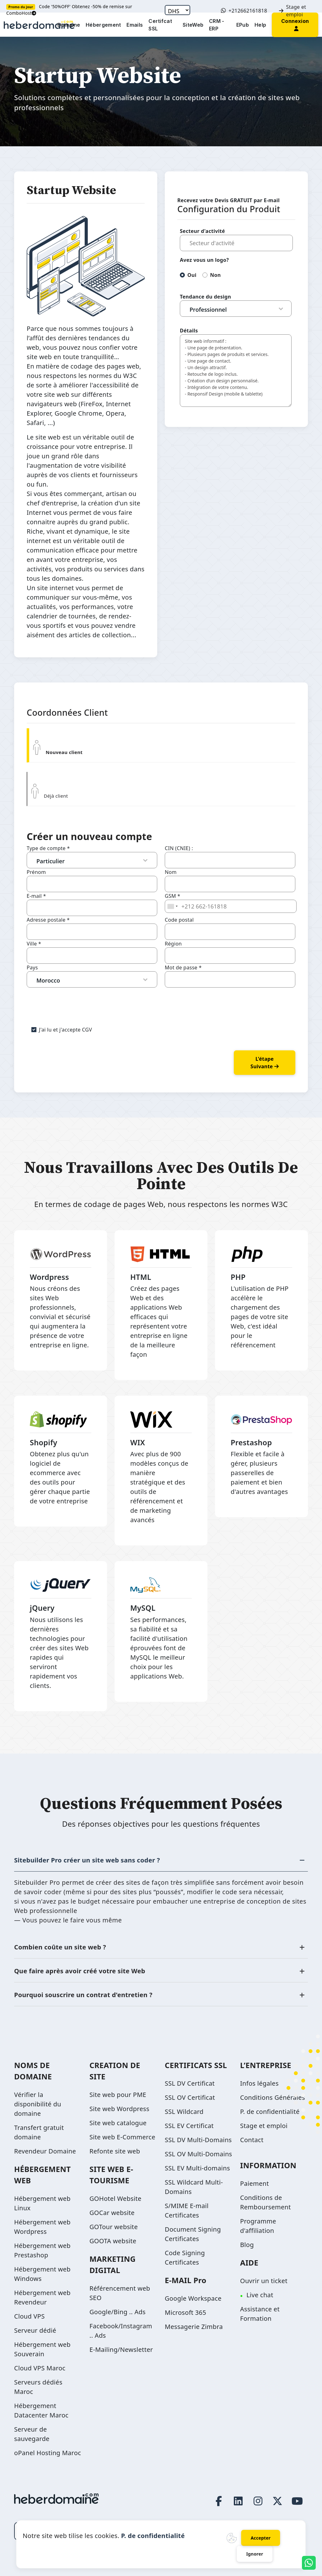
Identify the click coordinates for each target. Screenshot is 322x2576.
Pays (32, 967)
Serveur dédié (35, 2330)
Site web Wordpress (119, 2108)
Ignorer (254, 2554)
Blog (247, 2244)
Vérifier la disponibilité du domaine (37, 2104)
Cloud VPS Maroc (39, 2368)
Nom (171, 872)
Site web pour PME (117, 2094)
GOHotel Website (115, 2198)
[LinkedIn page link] (238, 2501)
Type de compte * (48, 848)
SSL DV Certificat (190, 2083)
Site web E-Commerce (122, 2137)
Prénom (36, 872)
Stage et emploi (292, 10)
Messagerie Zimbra (194, 2326)
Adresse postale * (48, 919)
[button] (295, 24)
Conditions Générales (272, 2097)
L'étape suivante (264, 1062)
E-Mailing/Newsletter (121, 2349)
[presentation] (74, 1000)
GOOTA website (112, 2241)
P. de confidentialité (270, 2111)
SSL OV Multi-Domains (198, 2154)
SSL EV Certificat (189, 2125)
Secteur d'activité (202, 231)
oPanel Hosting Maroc (47, 2453)
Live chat (259, 2295)
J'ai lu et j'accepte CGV (65, 1029)
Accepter (261, 2538)
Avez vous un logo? (204, 259)
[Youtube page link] (297, 2501)
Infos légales (259, 2083)
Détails (189, 330)
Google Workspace (193, 2298)
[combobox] (172, 906)
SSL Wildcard (184, 2111)
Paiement (254, 2183)
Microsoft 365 (185, 2312)
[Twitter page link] (277, 2501)
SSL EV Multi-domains (197, 2168)
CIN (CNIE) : (179, 848)
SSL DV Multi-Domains (198, 2140)
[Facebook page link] (218, 2501)
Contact (251, 2140)
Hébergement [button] (103, 25)
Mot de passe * (183, 967)
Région (173, 943)
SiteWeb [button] (193, 25)
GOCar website (112, 2212)
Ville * (34, 943)
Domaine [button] (68, 25)
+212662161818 (244, 10)
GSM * (172, 895)
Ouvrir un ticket (263, 2281)
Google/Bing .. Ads (117, 2312)
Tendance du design (205, 296)
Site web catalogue (118, 2123)
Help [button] (260, 25)
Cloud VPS (29, 2316)
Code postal (179, 919)
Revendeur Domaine (45, 2151)
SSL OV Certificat (190, 2097)
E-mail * (36, 895)
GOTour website (113, 2227)
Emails (134, 25)
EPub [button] (242, 25)
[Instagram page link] (258, 2501)
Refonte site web (114, 2151)
